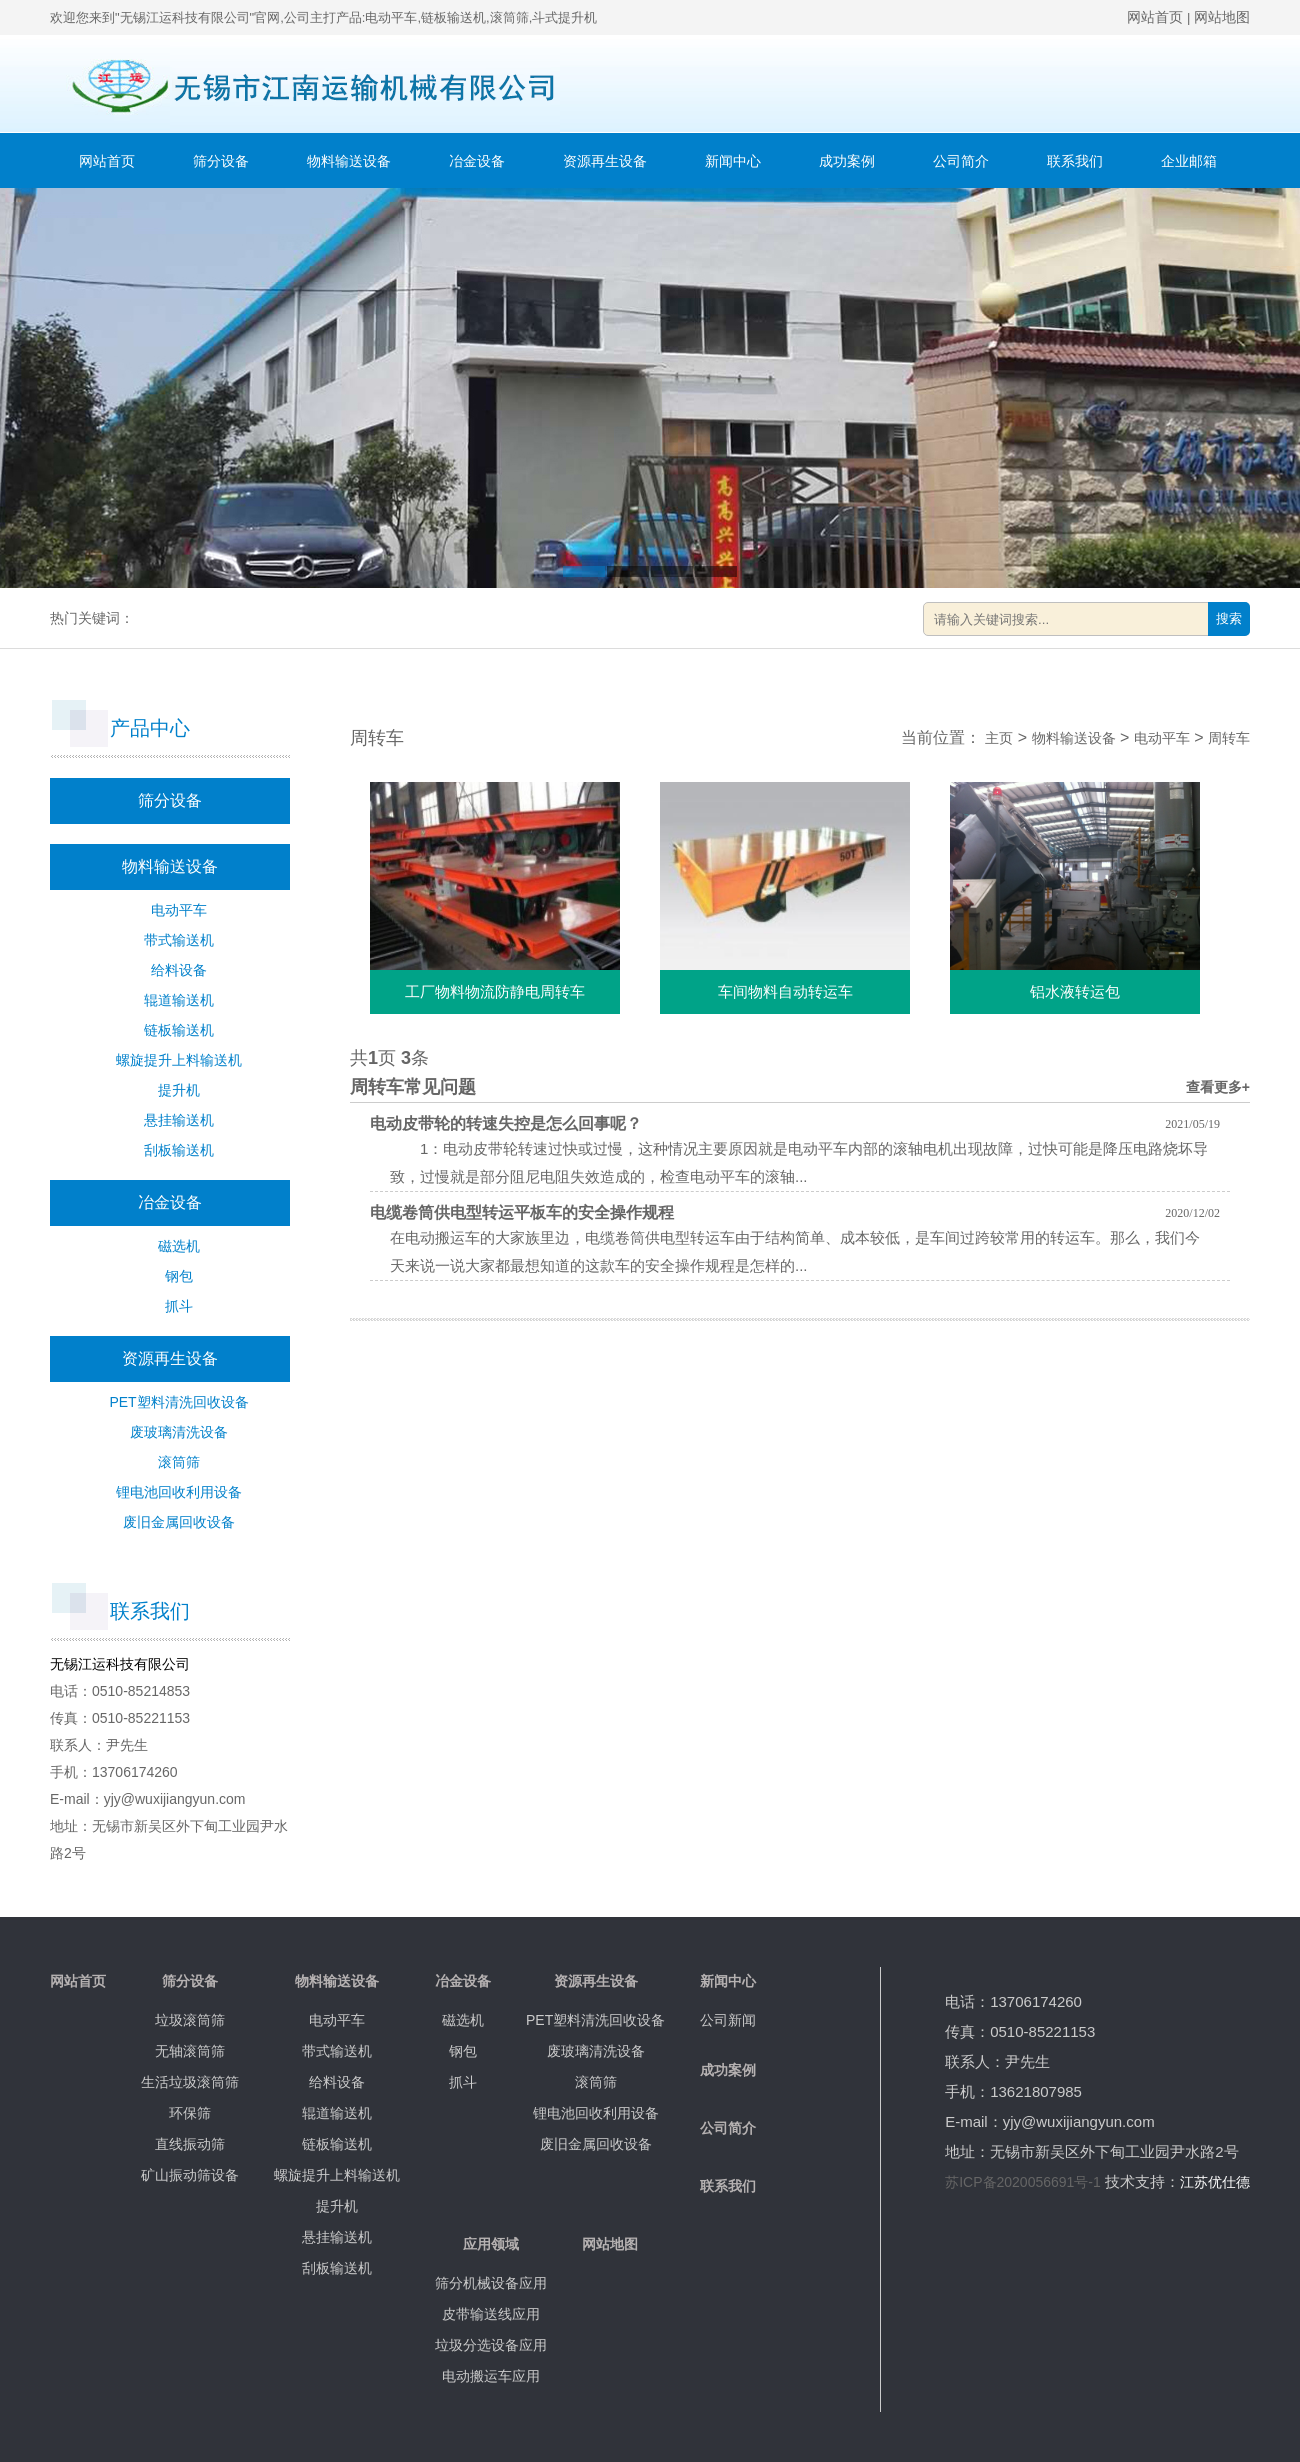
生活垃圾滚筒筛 (190, 2082)
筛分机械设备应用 (491, 2283)
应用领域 (491, 2244)
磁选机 (179, 1246)
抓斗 (179, 1306)
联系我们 (1075, 161)
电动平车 (179, 910)
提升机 (179, 1090)
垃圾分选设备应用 (491, 2345)
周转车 (1229, 738)
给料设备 (179, 970)
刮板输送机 (179, 1150)
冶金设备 (477, 161)
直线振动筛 (190, 2144)
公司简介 (961, 161)
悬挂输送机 (179, 1120)
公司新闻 (728, 2020)
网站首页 (1155, 17)
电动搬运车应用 (491, 2376)
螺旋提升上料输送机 (179, 1060)
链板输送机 (179, 1030)
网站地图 (1222, 17)
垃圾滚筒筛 (190, 2020)
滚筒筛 (179, 1462)
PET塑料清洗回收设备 (178, 1402)
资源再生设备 (605, 161)
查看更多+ (1218, 1087)
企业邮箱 (1189, 161)
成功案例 (847, 161)
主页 (999, 738)
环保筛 (190, 2113)
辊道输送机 (179, 1000)
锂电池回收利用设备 (179, 1492)
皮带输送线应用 (491, 2314)
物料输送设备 (349, 161)
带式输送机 (179, 940)
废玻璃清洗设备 (179, 1432)
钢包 (179, 1276)
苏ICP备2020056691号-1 (1023, 2182)
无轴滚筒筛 (190, 2051)
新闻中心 (733, 161)
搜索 (1229, 618)
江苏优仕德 (1215, 2182)
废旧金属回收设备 (179, 1522)
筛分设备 (221, 161)
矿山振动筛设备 (190, 2175)
